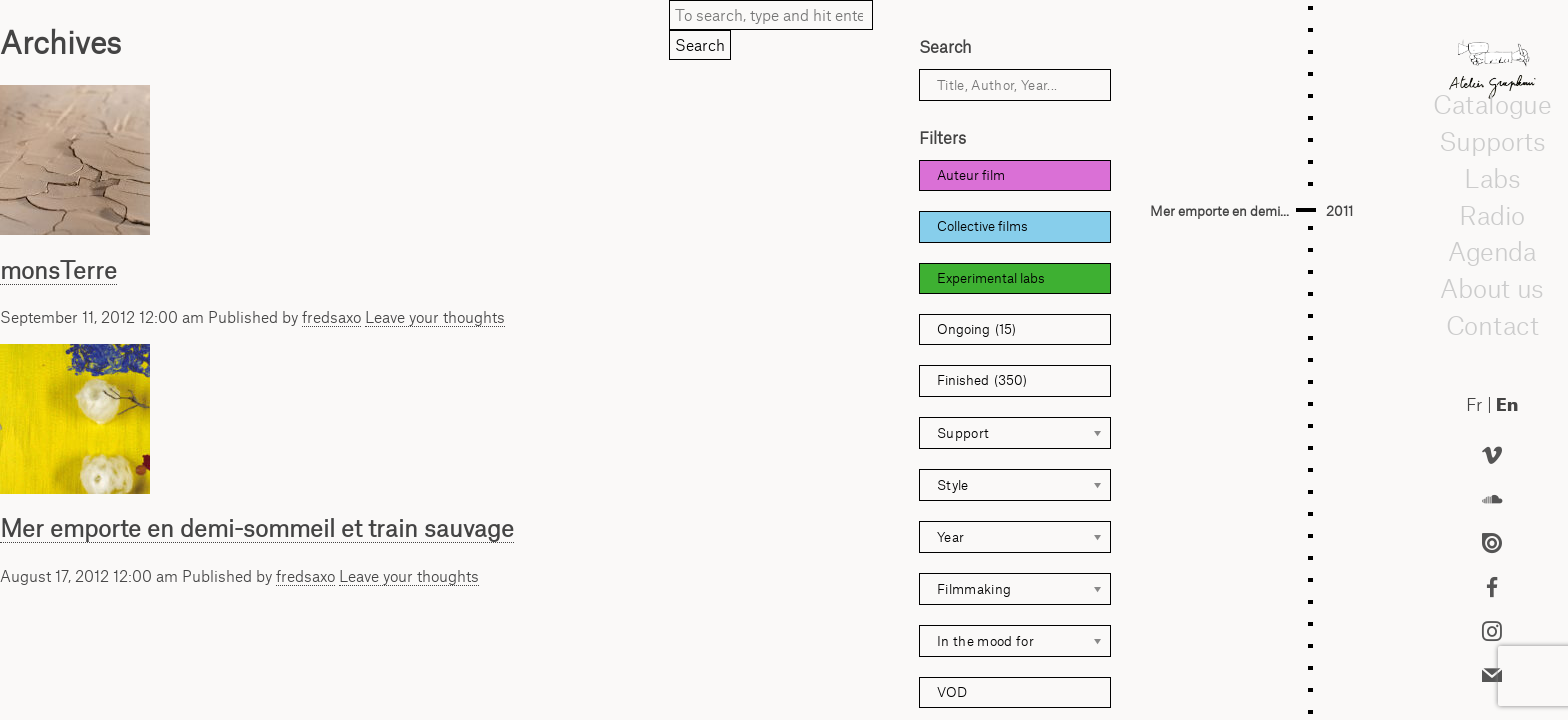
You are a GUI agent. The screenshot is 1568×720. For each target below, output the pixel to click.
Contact (1491, 325)
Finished (982, 380)
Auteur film (971, 175)
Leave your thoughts (435, 317)
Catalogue (1492, 104)
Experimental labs (991, 278)
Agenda (1492, 251)
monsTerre (58, 270)
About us (1492, 288)
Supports (1492, 141)
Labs (1492, 178)
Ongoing (976, 329)
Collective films (982, 226)
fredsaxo (331, 317)
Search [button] (700, 45)
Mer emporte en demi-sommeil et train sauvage (257, 528)
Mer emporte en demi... (1219, 211)
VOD (952, 692)
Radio (1492, 215)
